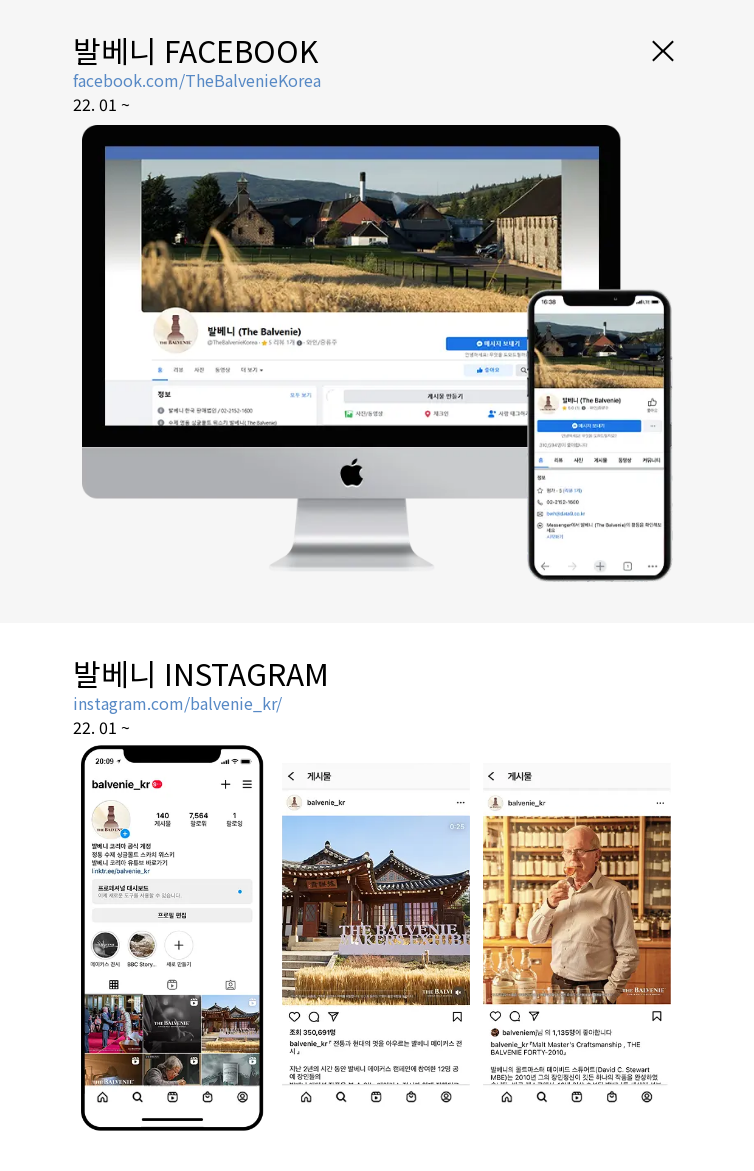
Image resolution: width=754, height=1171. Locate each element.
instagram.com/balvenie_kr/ (177, 703)
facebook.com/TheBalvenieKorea (197, 80)
